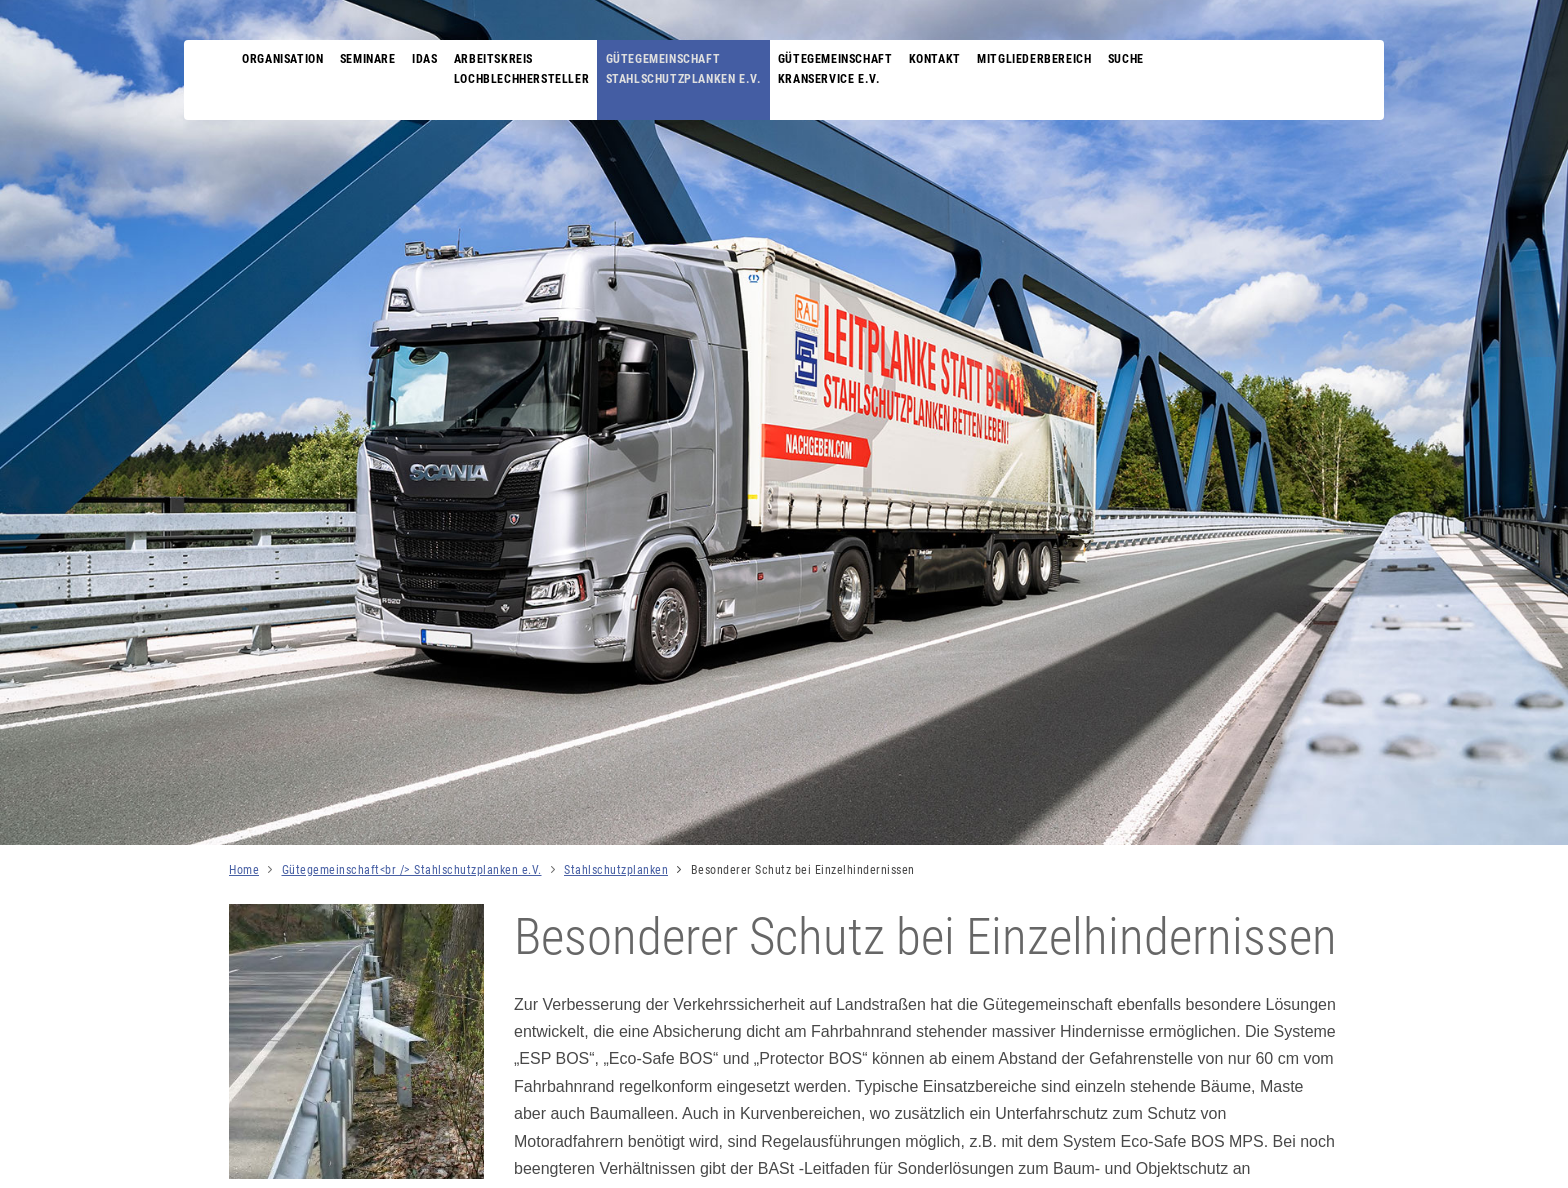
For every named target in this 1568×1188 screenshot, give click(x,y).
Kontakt (958, 60)
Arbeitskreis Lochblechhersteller (533, 69)
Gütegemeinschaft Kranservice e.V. (855, 69)
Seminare (373, 60)
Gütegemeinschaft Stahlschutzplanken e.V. (700, 69)
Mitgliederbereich (1061, 60)
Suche (1157, 60)
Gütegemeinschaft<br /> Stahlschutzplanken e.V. (412, 870)
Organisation (284, 60)
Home (244, 870)
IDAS (433, 60)
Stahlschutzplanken (616, 870)
